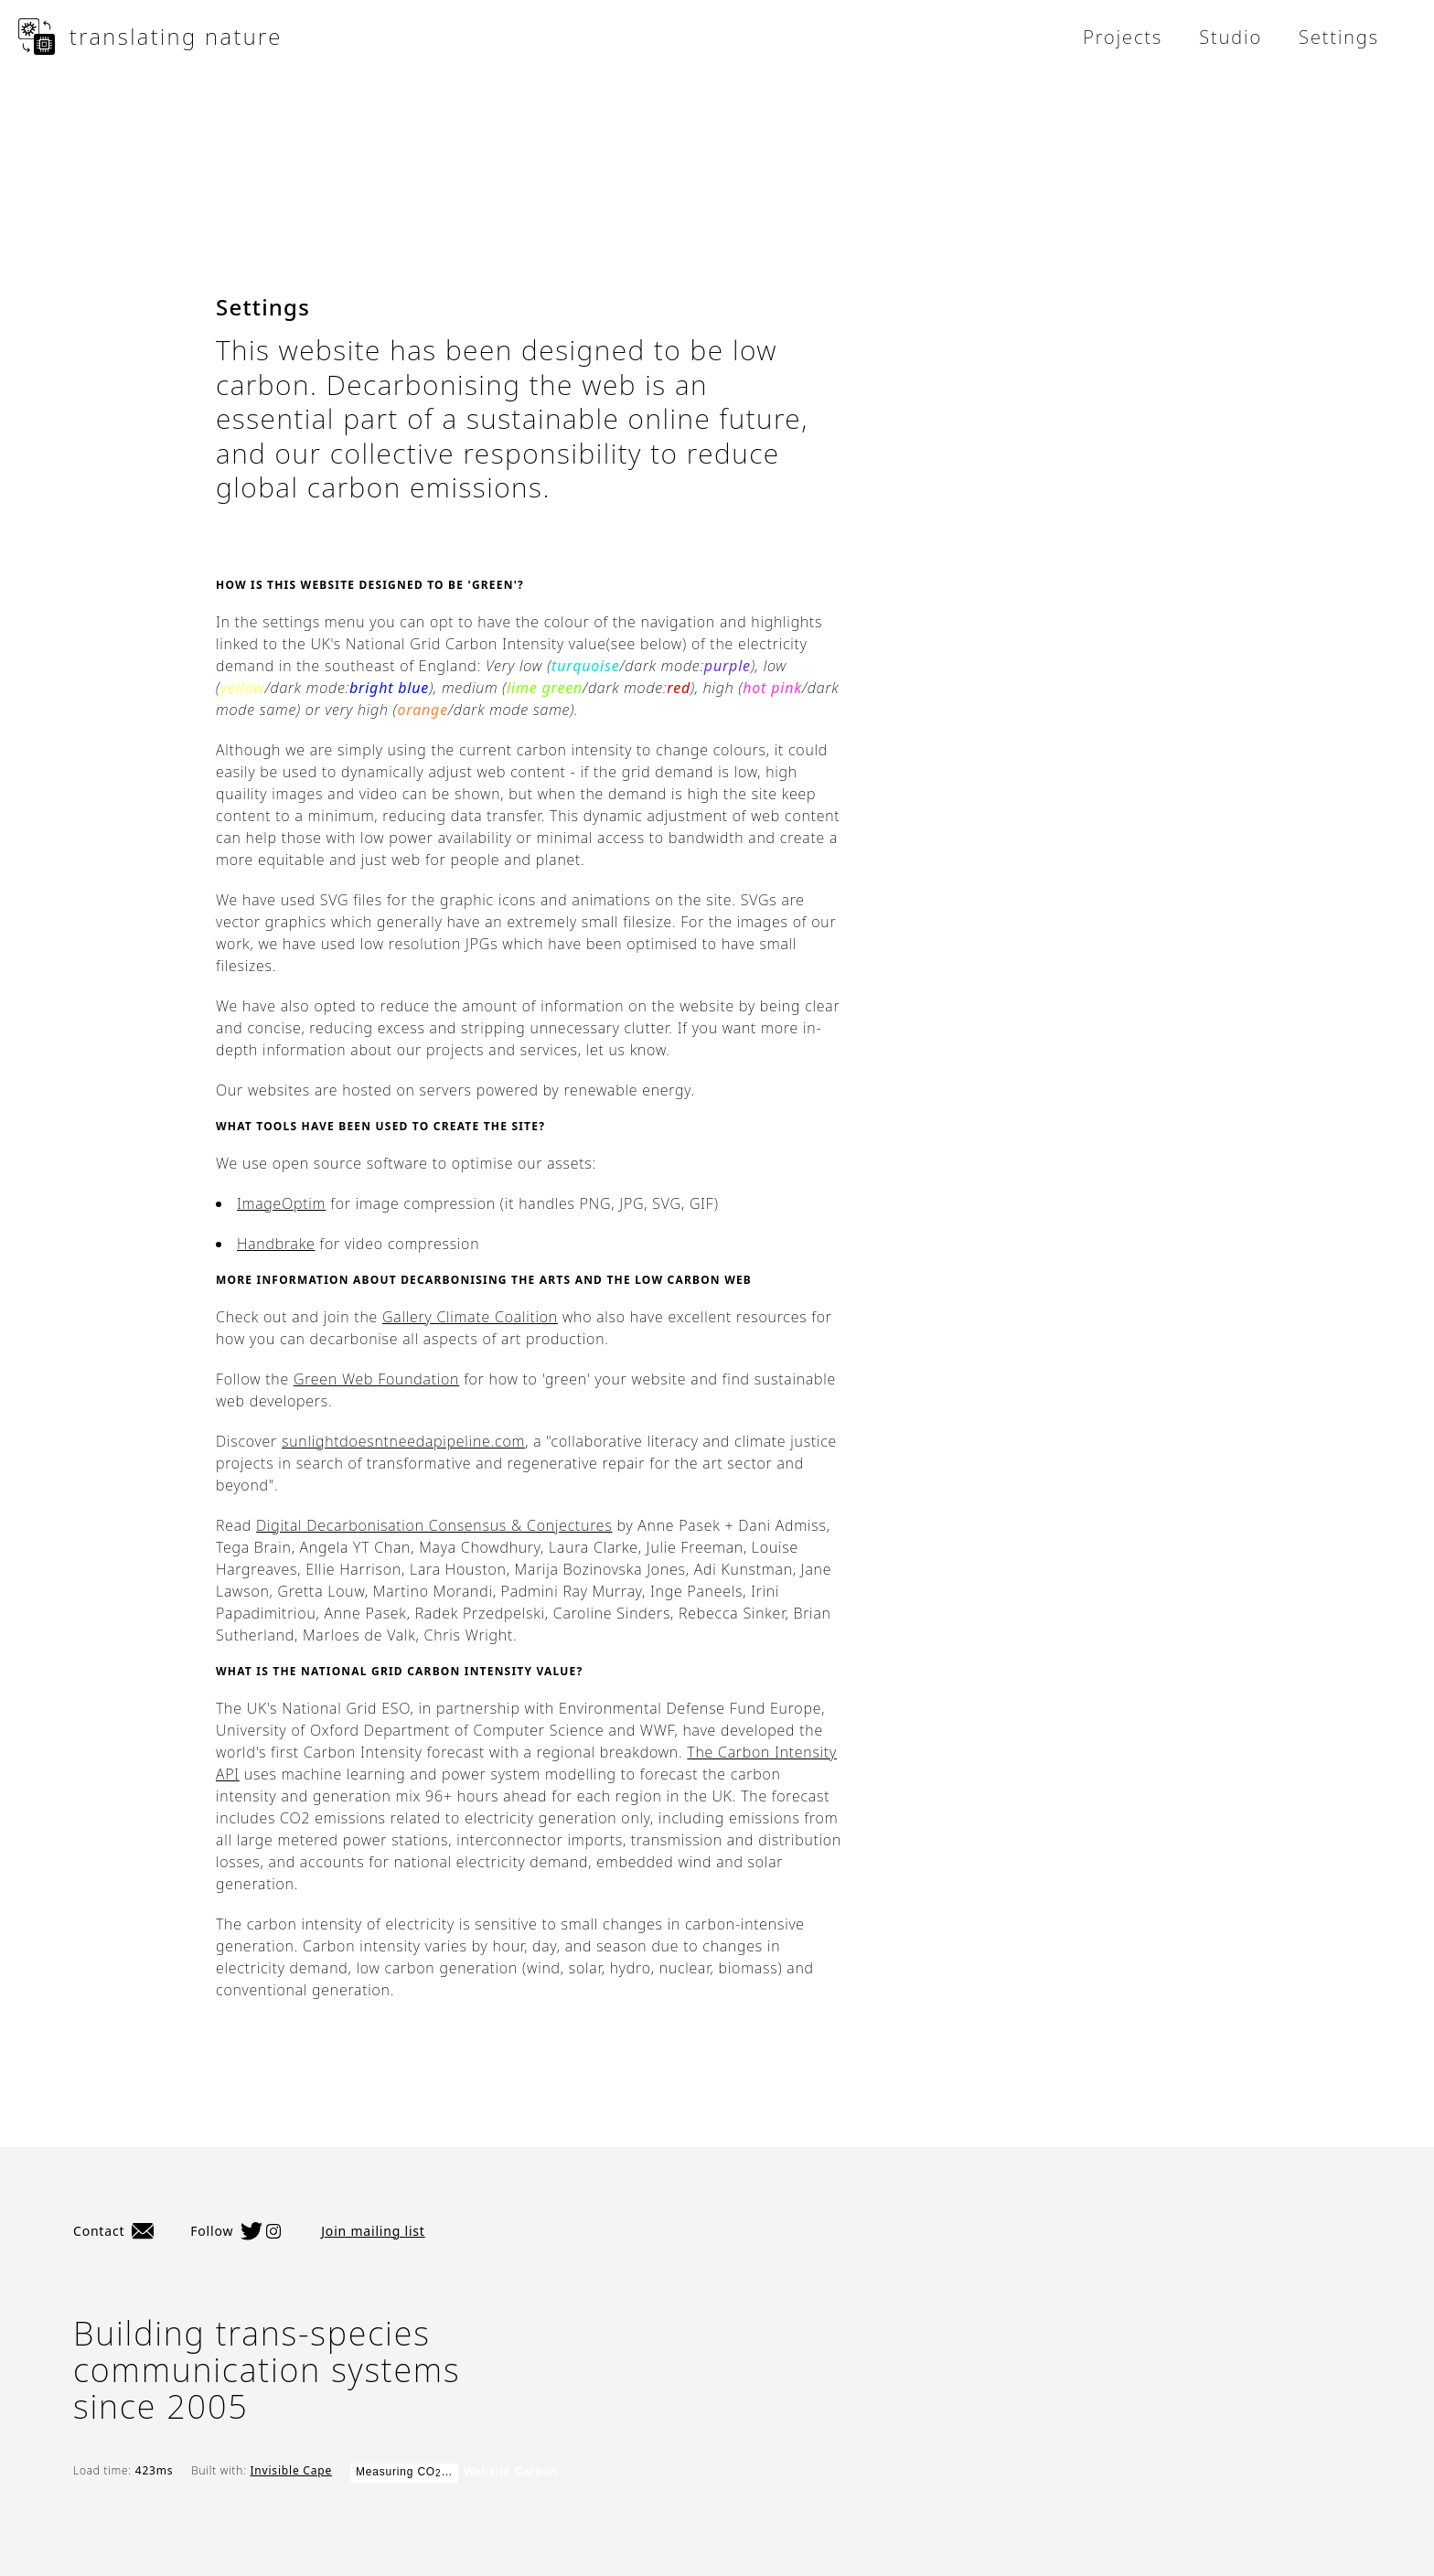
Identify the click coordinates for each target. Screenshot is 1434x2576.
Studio (1230, 37)
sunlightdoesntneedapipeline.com (403, 1441)
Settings (1339, 37)
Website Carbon (510, 2471)
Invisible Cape (291, 2470)
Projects (1122, 37)
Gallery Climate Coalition (470, 1317)
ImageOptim (281, 1203)
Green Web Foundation (376, 1379)
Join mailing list (372, 2230)
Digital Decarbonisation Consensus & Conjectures (434, 1525)
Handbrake (276, 1244)
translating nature (150, 36)
